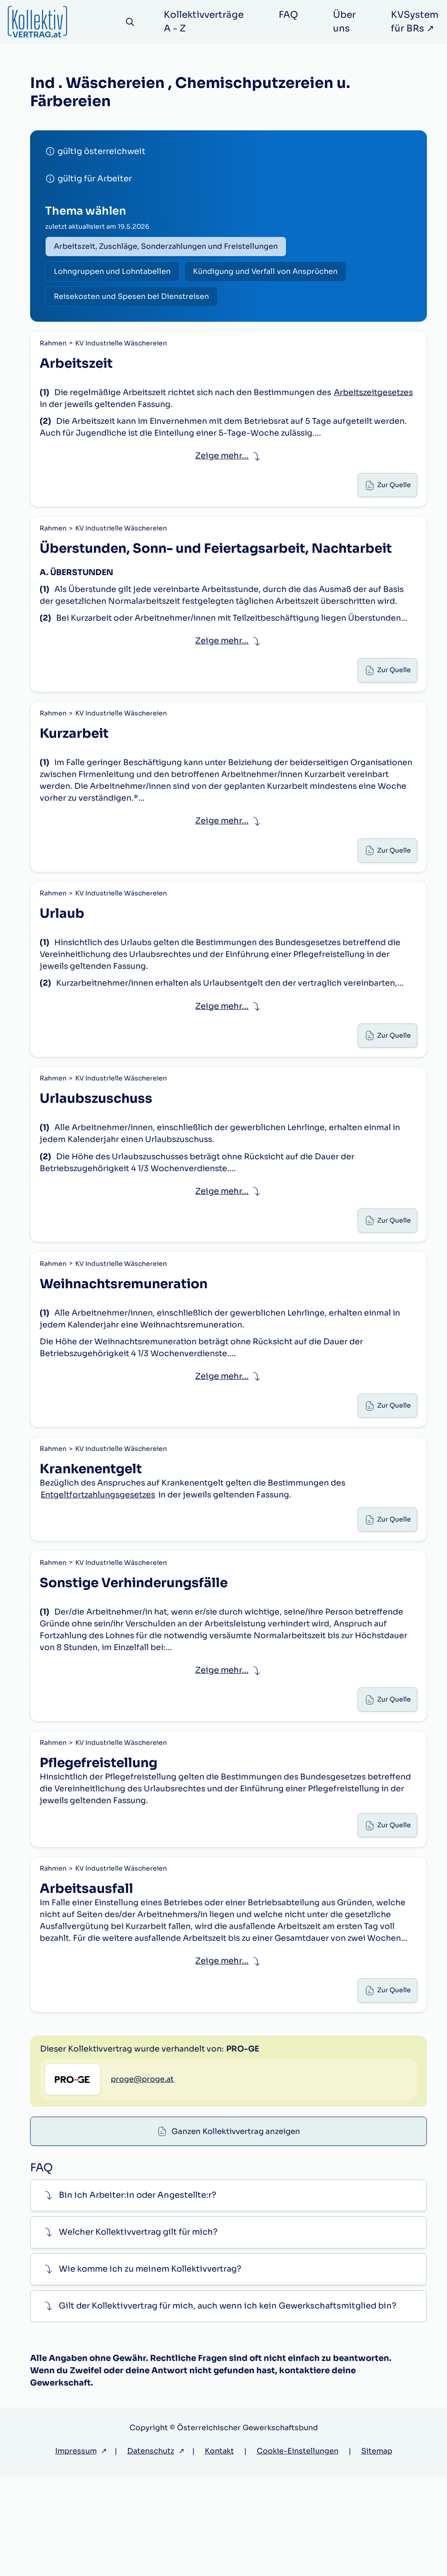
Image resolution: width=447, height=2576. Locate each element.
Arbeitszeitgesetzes (83, 412)
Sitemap (376, 2550)
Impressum (76, 2550)
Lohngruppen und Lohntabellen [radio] (114, 274)
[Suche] (131, 22)
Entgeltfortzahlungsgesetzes (102, 1553)
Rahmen (54, 349)
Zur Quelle (392, 497)
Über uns (347, 21)
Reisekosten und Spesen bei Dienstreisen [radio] (133, 301)
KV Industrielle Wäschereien (122, 349)
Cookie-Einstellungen (297, 2550)
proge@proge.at (142, 2214)
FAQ (291, 15)
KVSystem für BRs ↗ (417, 21)
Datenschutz (150, 2550)
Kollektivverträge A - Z (206, 21)
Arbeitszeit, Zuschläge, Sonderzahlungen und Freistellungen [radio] (168, 247)
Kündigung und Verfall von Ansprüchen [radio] (270, 274)
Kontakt (219, 2550)
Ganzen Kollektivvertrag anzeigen (236, 2135)
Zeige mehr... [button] (222, 465)
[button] (229, 2294)
